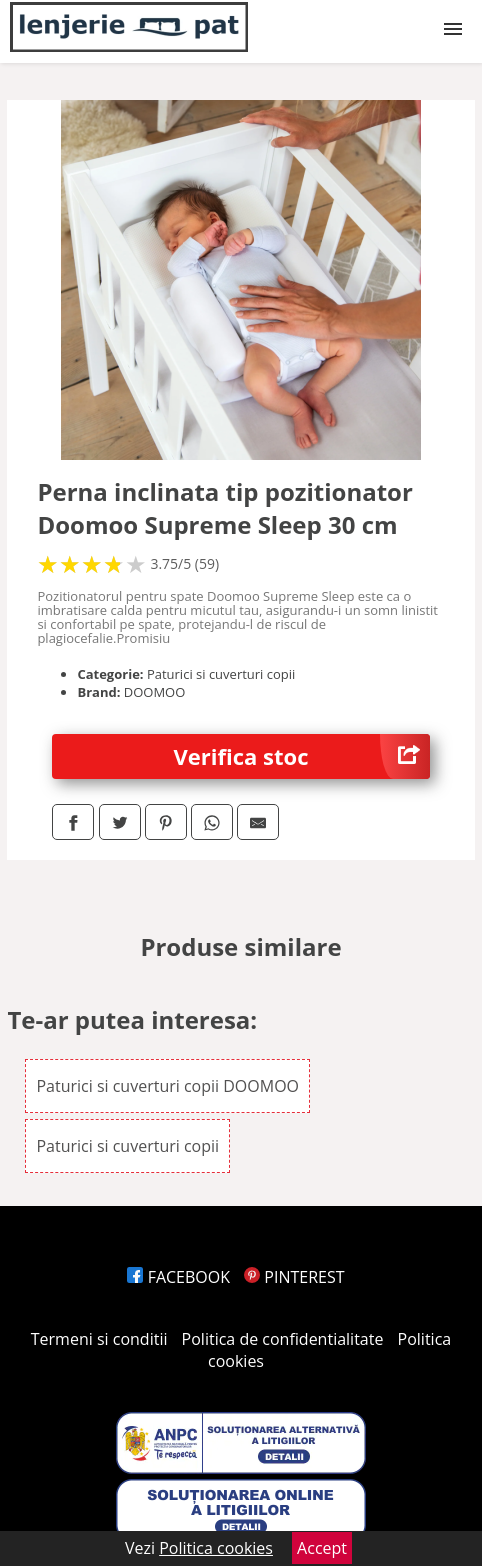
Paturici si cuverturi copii (127, 1146)
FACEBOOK (178, 1277)
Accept (322, 1548)
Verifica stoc (302, 756)
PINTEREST (294, 1277)
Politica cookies (216, 1548)
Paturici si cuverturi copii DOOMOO (167, 1086)
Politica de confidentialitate (283, 1339)
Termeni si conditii (99, 1339)
